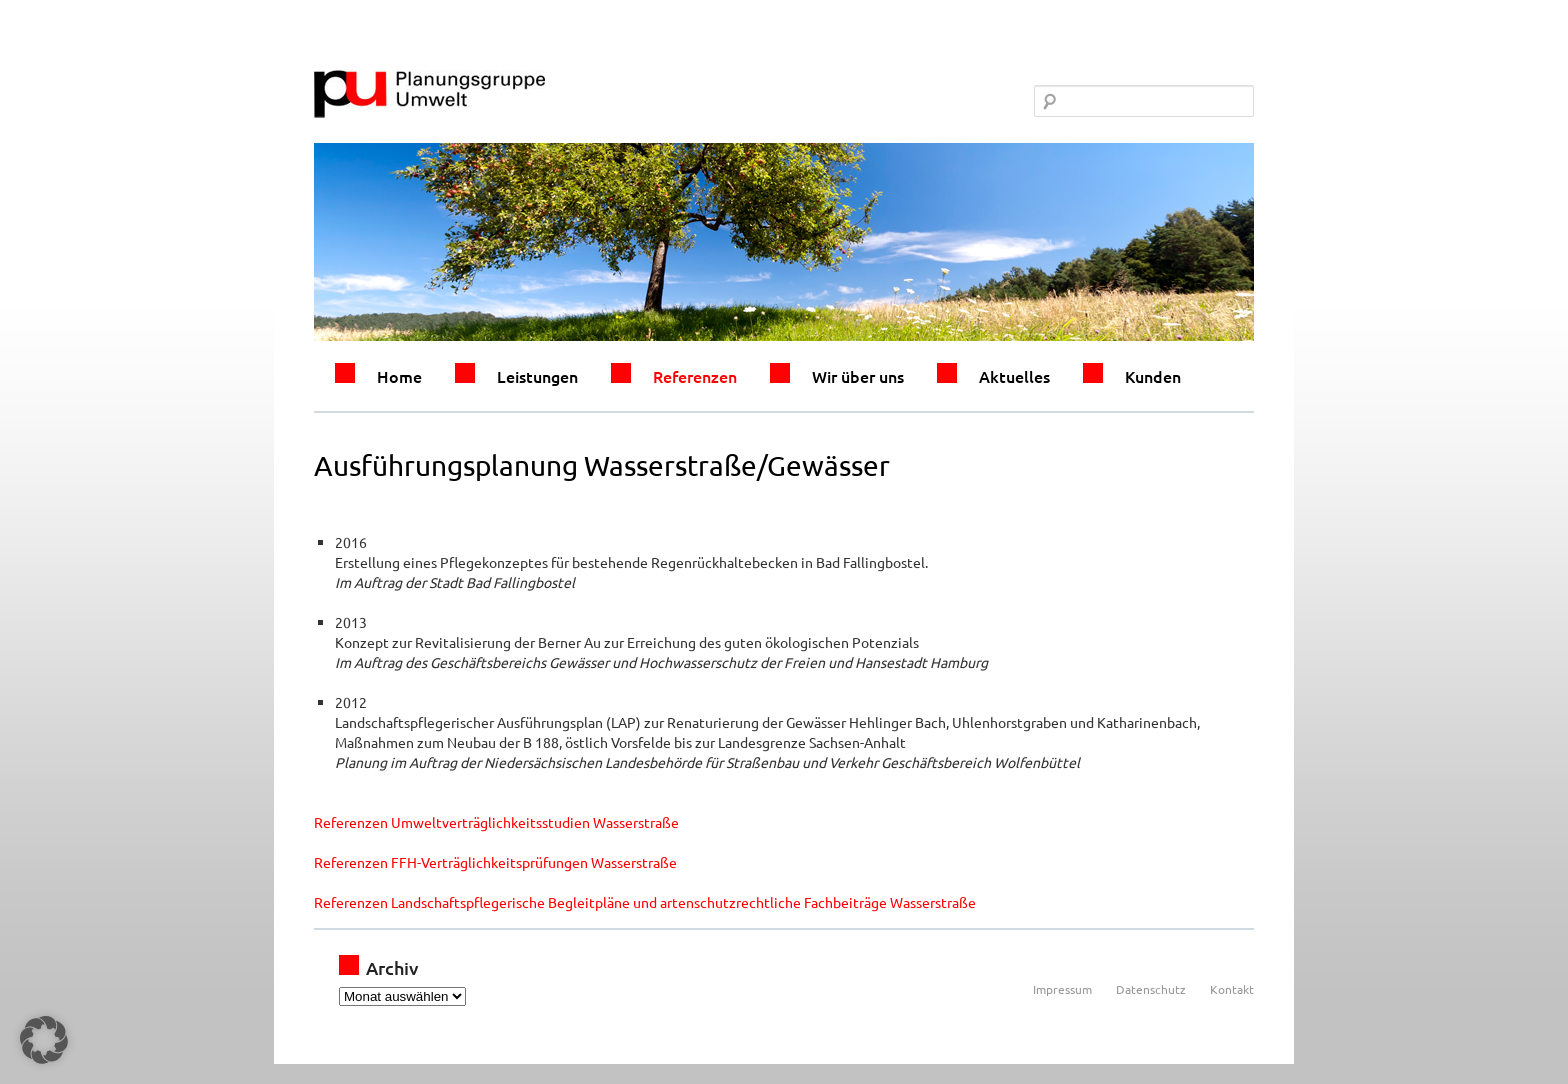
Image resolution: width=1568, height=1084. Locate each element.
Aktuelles (1014, 376)
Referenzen (695, 376)
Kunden (1153, 376)
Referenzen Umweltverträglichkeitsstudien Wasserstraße (496, 822)
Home (399, 376)
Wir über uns (858, 376)
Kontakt (1232, 989)
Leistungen (537, 376)
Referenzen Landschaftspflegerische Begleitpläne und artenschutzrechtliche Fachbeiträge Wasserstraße (645, 902)
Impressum (1062, 989)
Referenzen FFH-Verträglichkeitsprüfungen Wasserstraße (495, 862)
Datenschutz (1151, 989)
